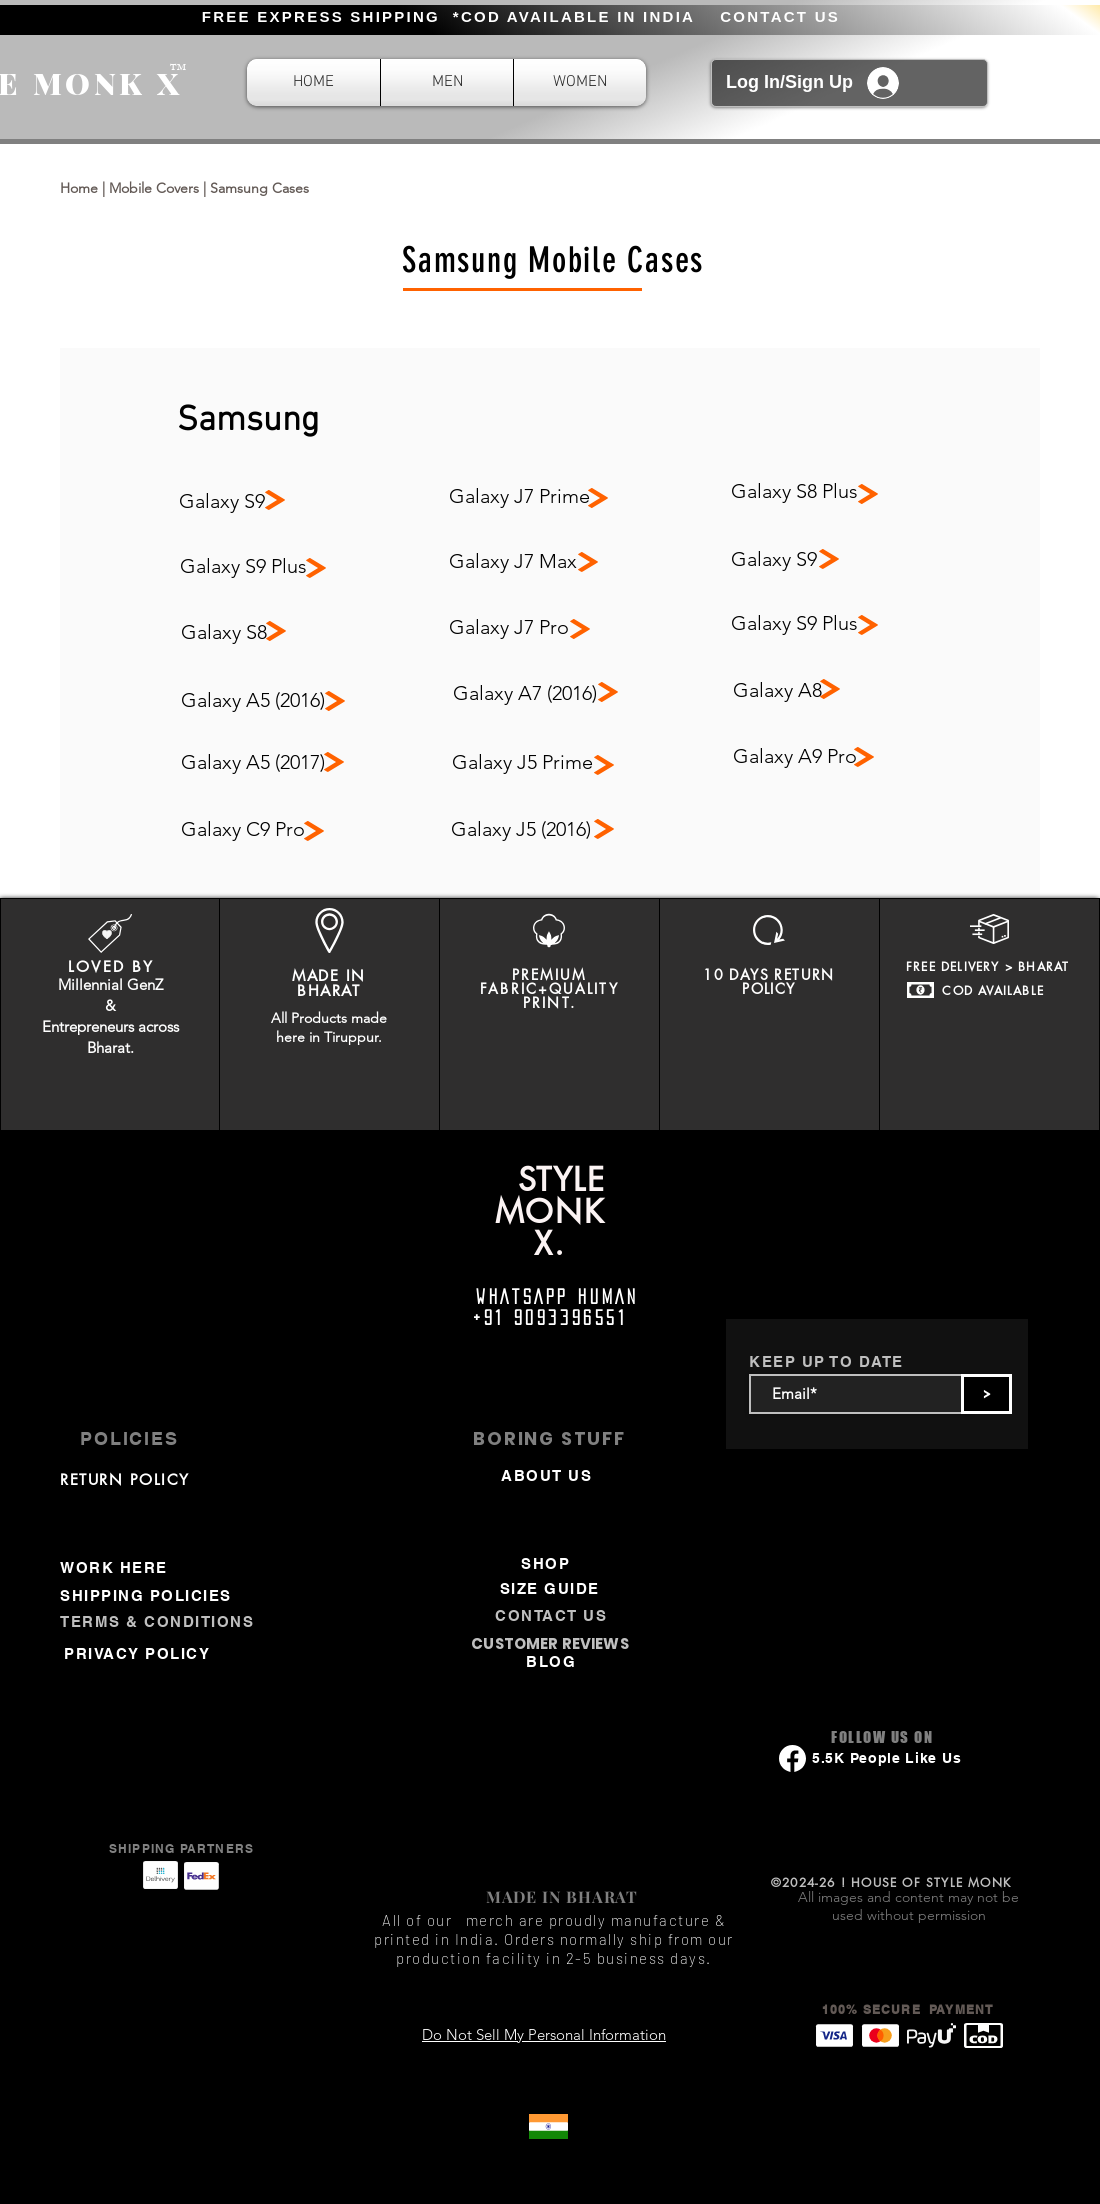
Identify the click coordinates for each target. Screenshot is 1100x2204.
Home (79, 188)
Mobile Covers (154, 188)
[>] (986, 1394)
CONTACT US (780, 16)
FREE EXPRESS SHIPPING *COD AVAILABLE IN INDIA (448, 16)
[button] (447, 82)
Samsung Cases (259, 188)
